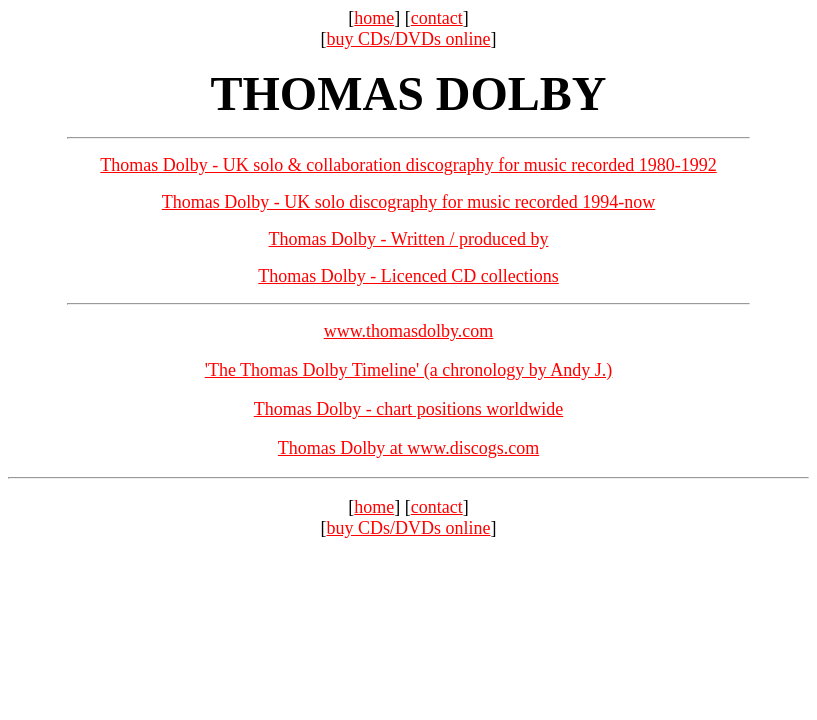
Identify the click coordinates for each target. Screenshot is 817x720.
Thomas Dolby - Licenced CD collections (408, 276)
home (374, 18)
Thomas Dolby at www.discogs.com (408, 448)
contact (437, 18)
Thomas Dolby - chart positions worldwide (408, 409)
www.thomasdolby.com (409, 331)
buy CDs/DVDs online (408, 39)
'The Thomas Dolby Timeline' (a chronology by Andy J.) (409, 370)
